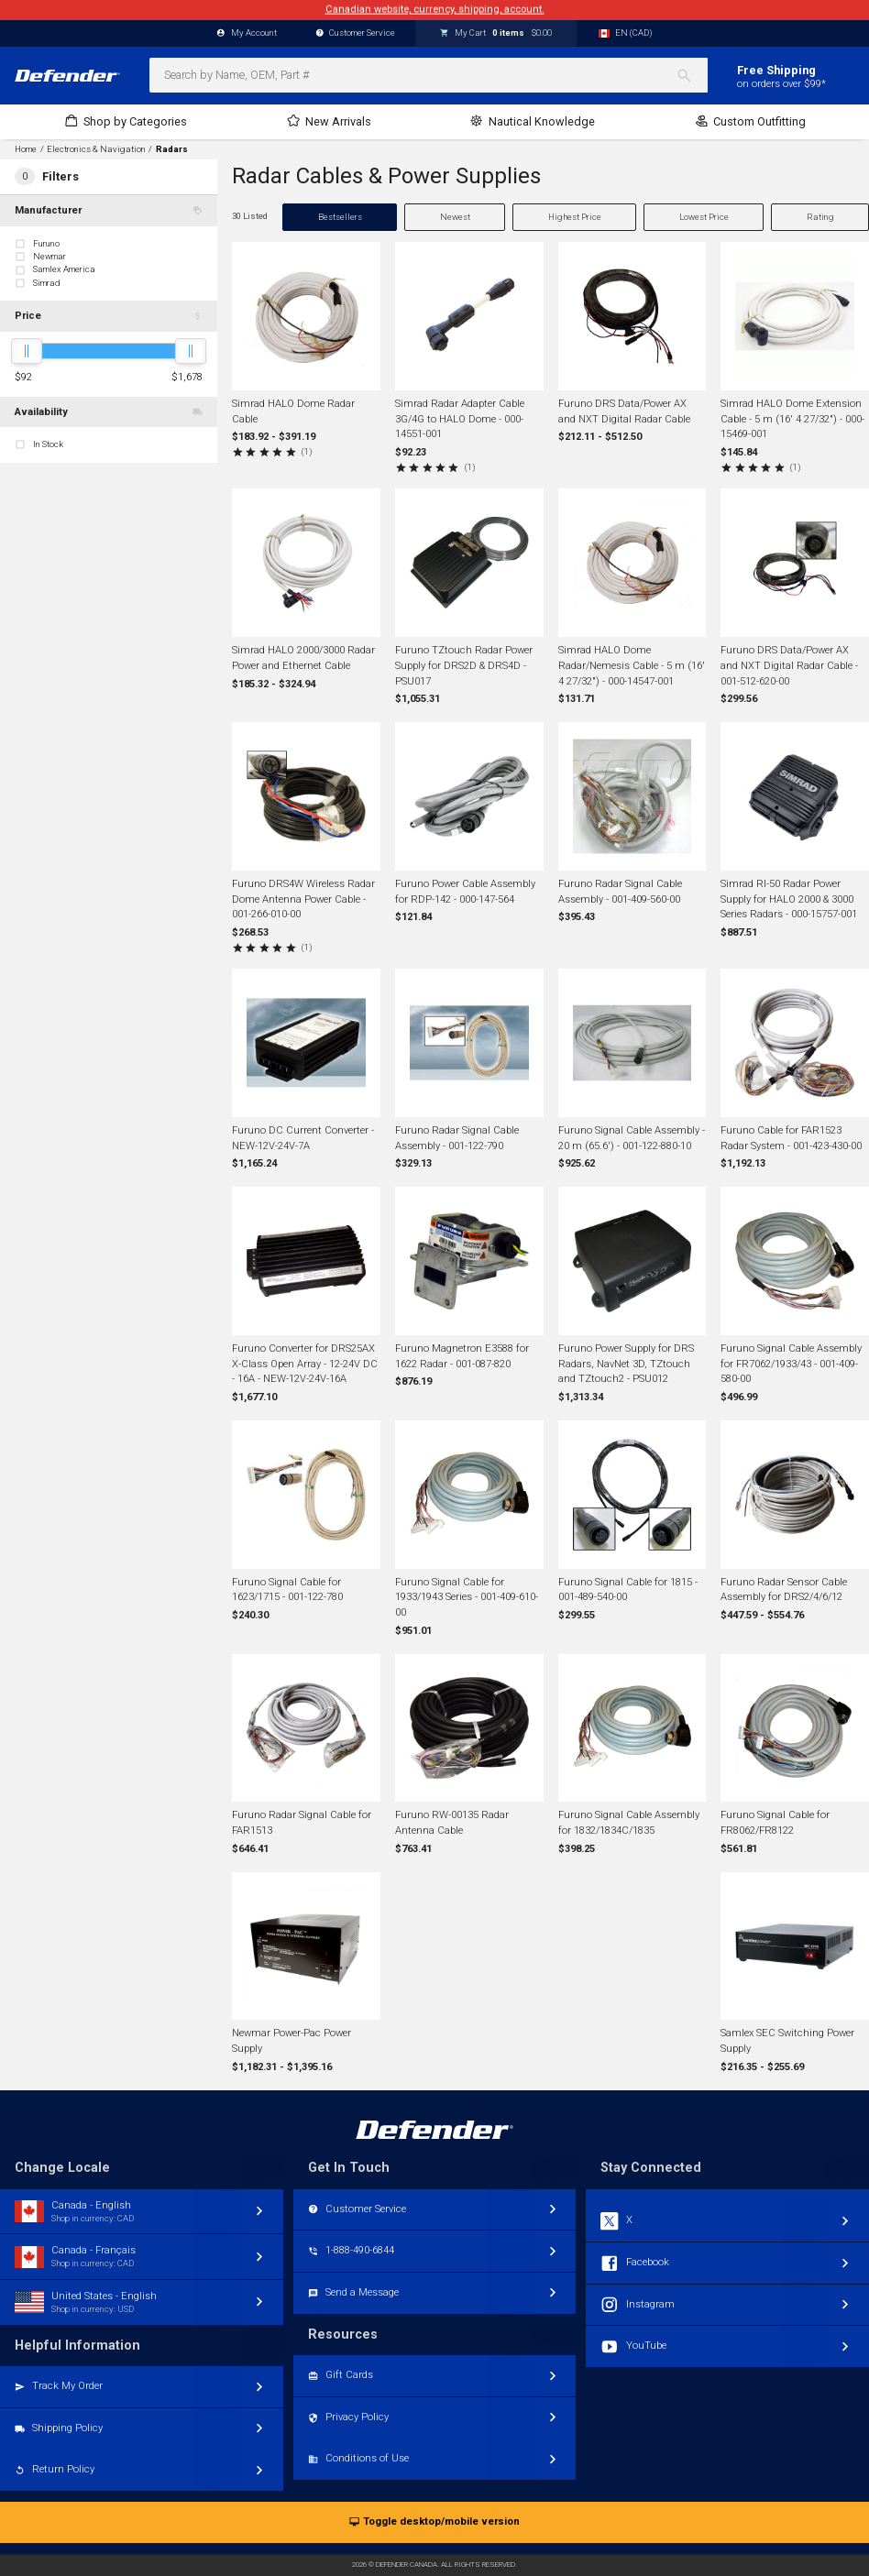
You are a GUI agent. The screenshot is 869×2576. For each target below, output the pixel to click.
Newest (455, 217)
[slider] (26, 351)
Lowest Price (704, 217)
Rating (820, 217)
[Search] (692, 75)
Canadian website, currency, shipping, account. (434, 10)
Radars (172, 149)
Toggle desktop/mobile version (434, 2522)
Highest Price (574, 217)
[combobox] (428, 75)
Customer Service (355, 33)
